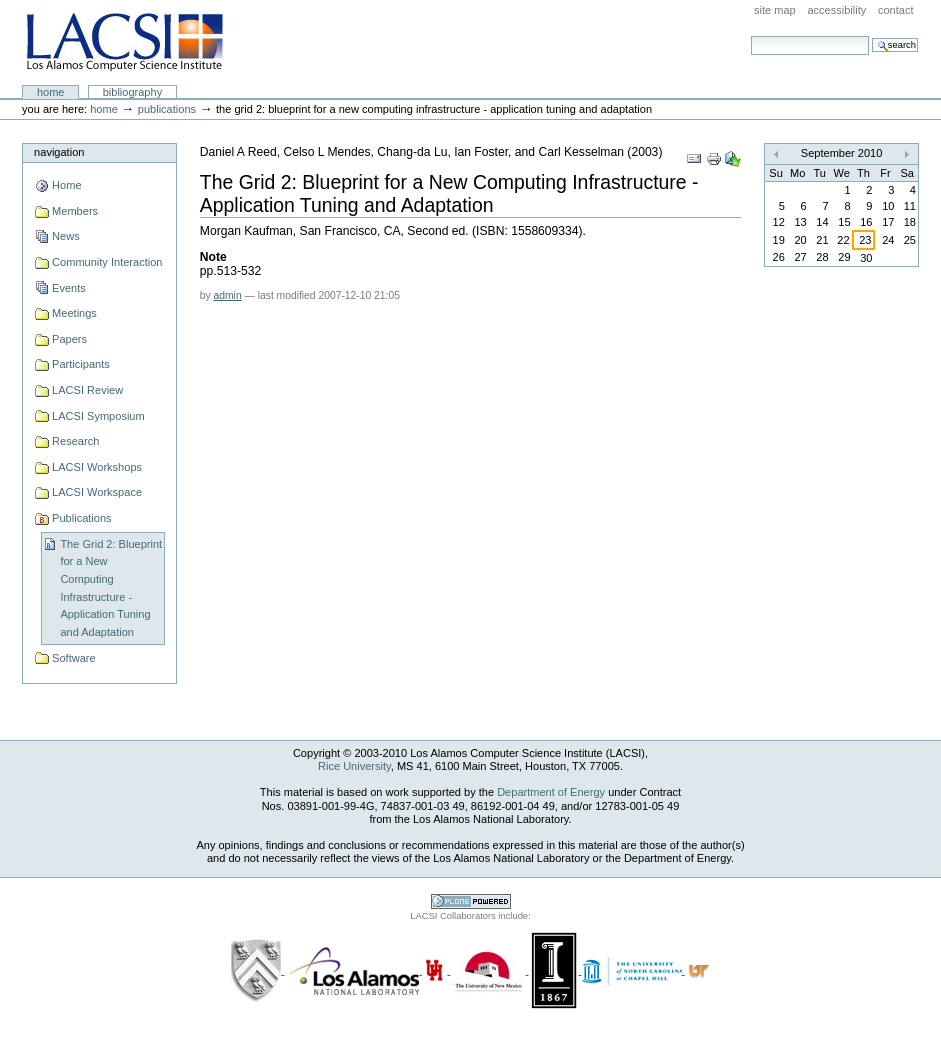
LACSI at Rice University (124, 43)
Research (75, 441)
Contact (896, 10)
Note (213, 257)
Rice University (354, 766)
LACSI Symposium (98, 416)
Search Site (750, 35)
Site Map (775, 10)
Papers (69, 339)
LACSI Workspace (97, 492)
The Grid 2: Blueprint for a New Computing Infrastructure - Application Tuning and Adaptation (111, 588)
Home (51, 92)
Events (69, 288)
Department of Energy (551, 792)
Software (74, 658)
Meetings (74, 313)
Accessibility (836, 10)
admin (228, 295)
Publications (167, 109)
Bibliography (133, 92)
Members (75, 211)
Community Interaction (107, 262)
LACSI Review (87, 390)
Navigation (59, 152)
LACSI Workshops (97, 467)
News (66, 236)
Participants (81, 364)
